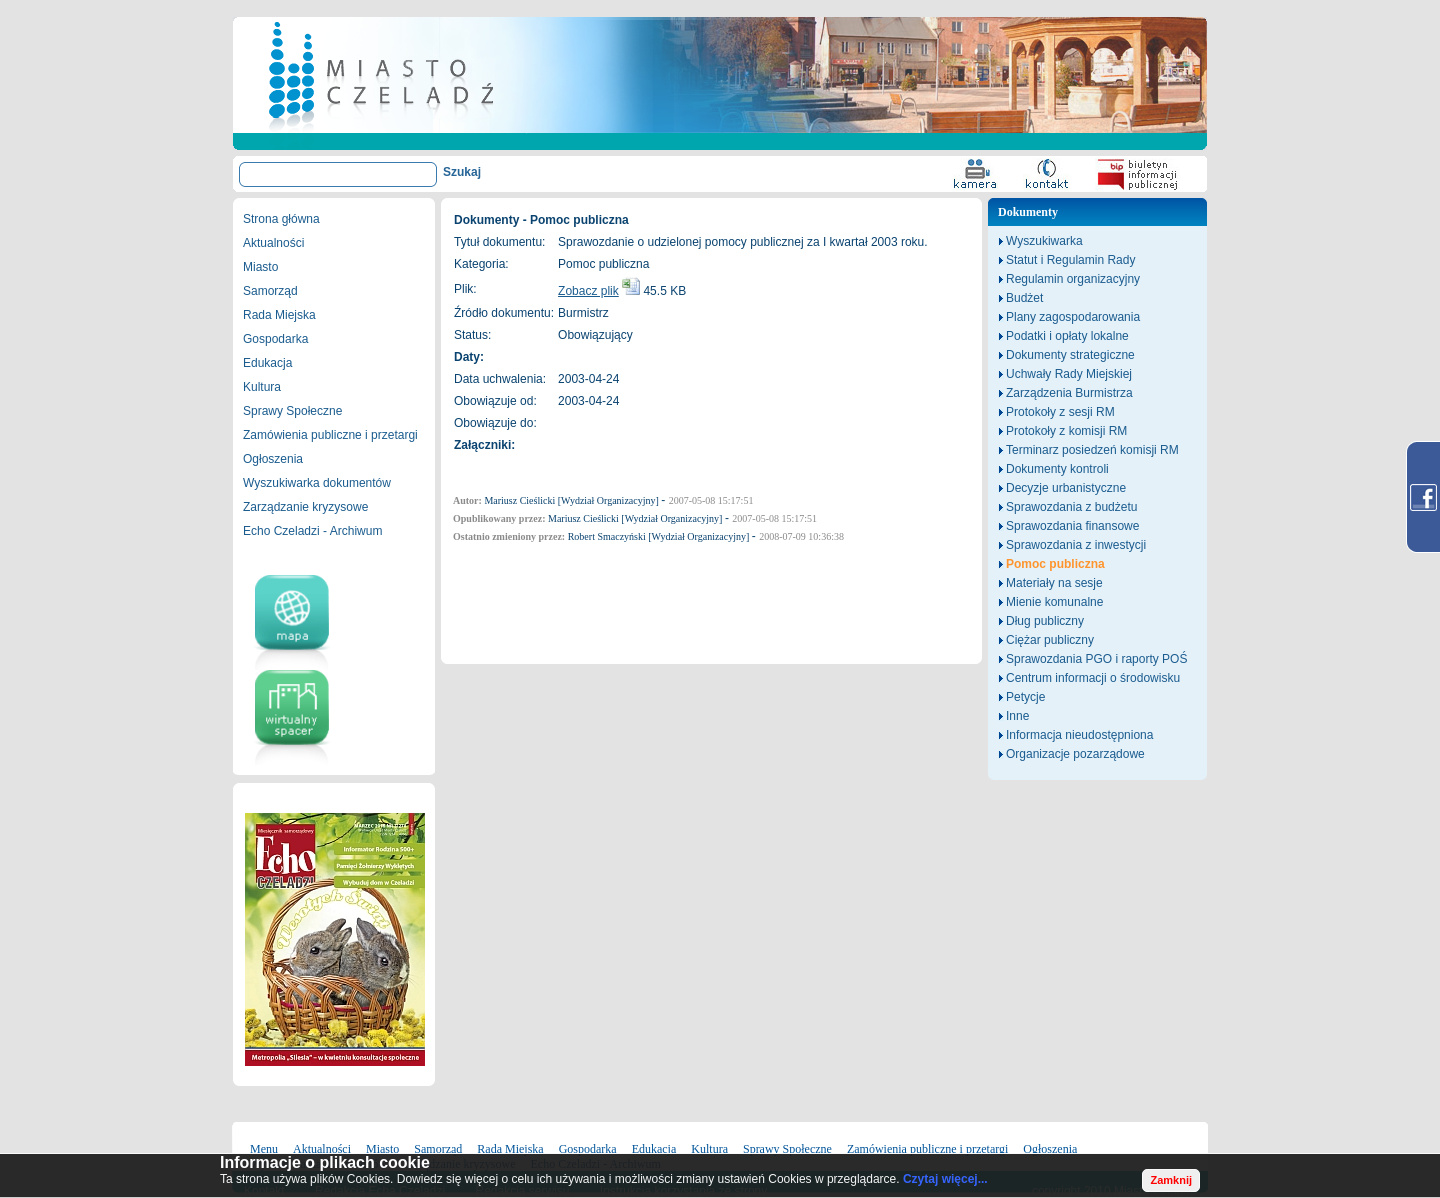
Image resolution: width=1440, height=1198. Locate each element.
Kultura (262, 387)
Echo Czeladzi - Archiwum (312, 531)
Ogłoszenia (273, 459)
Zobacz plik (588, 291)
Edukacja (267, 363)
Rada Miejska (279, 315)
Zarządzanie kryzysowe (305, 507)
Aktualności (273, 243)
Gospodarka (275, 339)
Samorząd (270, 291)
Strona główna (281, 219)
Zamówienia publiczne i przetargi (330, 435)
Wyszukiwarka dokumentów (317, 483)
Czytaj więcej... (945, 1179)
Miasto (260, 267)
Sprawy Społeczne (292, 411)
